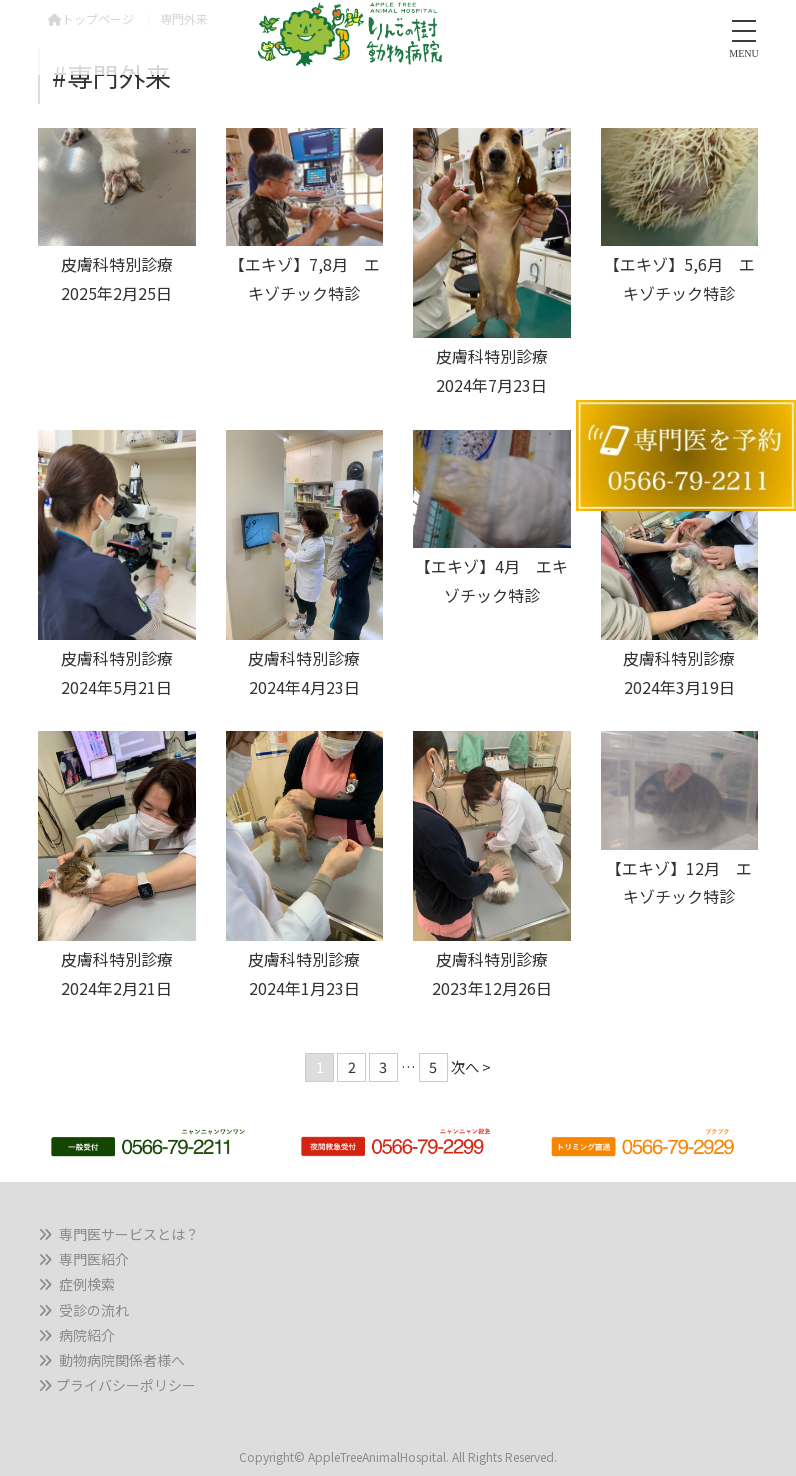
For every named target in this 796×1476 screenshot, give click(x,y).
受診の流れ (94, 1310)
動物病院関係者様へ (122, 1360)
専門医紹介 (94, 1259)
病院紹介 (87, 1335)
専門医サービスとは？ (129, 1234)
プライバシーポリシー (126, 1385)
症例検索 (87, 1284)
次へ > (471, 1066)
